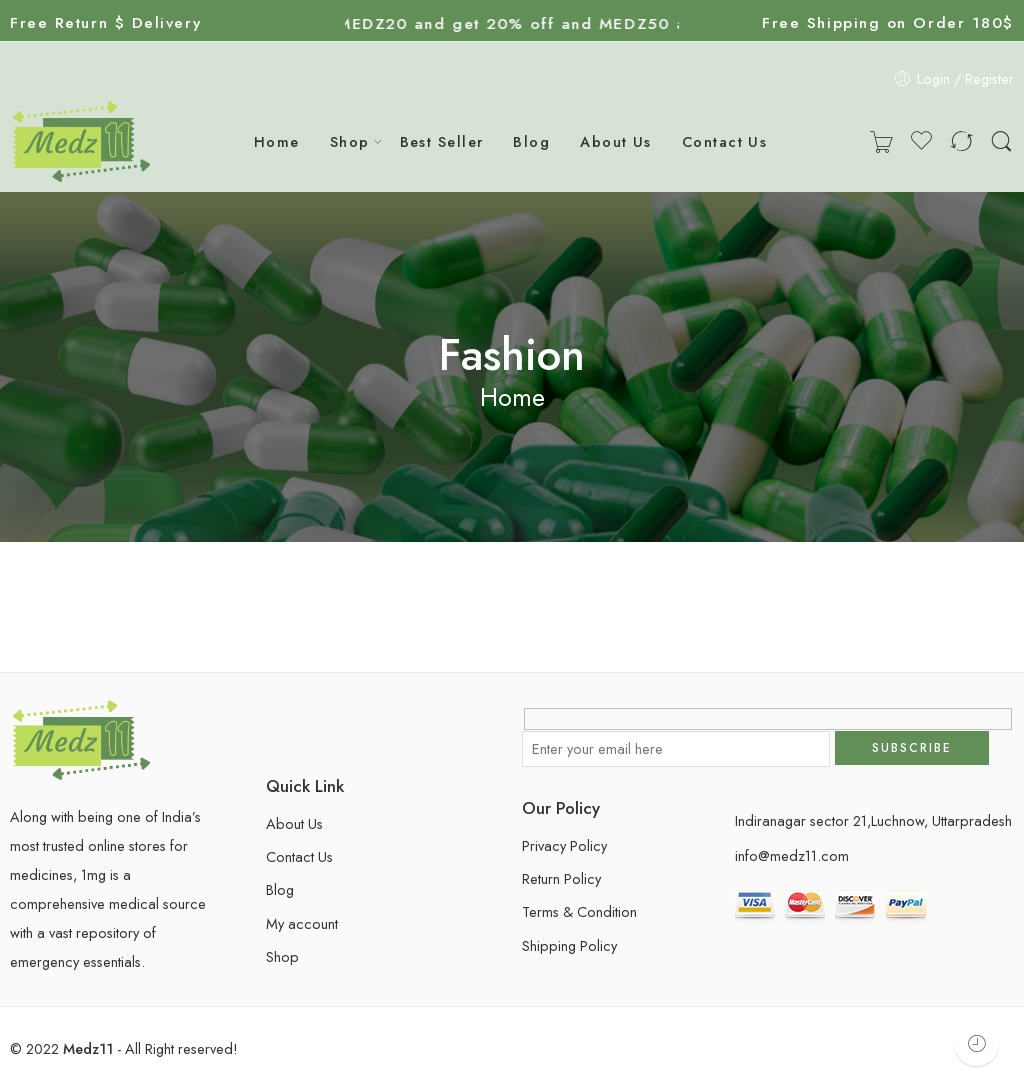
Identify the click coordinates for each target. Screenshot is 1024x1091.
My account (302, 923)
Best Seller (442, 141)
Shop (350, 141)
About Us (616, 141)
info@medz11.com (792, 855)
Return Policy (561, 878)
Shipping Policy (569, 945)
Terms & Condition (579, 911)
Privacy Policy (564, 845)
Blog (531, 141)
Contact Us (725, 141)
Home (277, 141)
